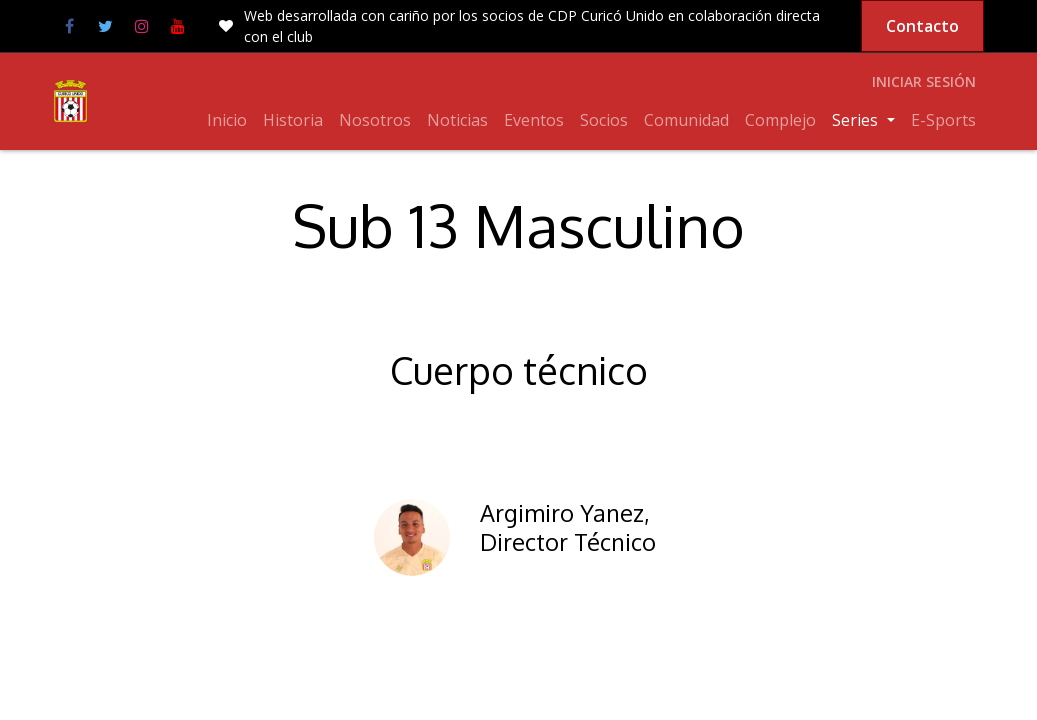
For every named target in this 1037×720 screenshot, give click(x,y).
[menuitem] (227, 120)
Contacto (922, 26)
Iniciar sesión (924, 81)
